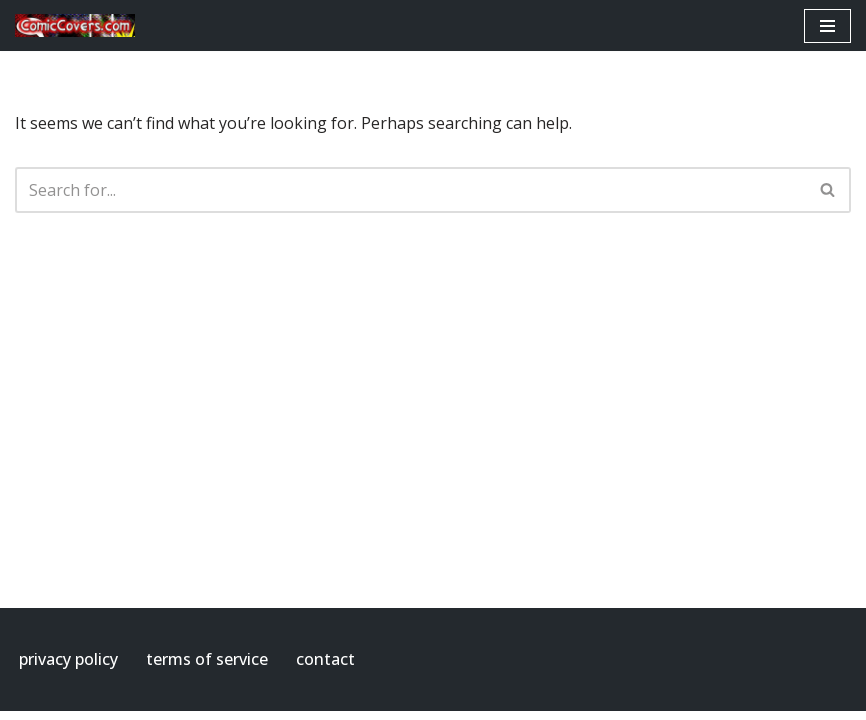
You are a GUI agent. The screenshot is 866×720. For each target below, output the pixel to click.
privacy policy (68, 659)
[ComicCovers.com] (75, 25)
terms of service (207, 659)
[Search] (410, 190)
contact (325, 659)
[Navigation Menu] (827, 26)
